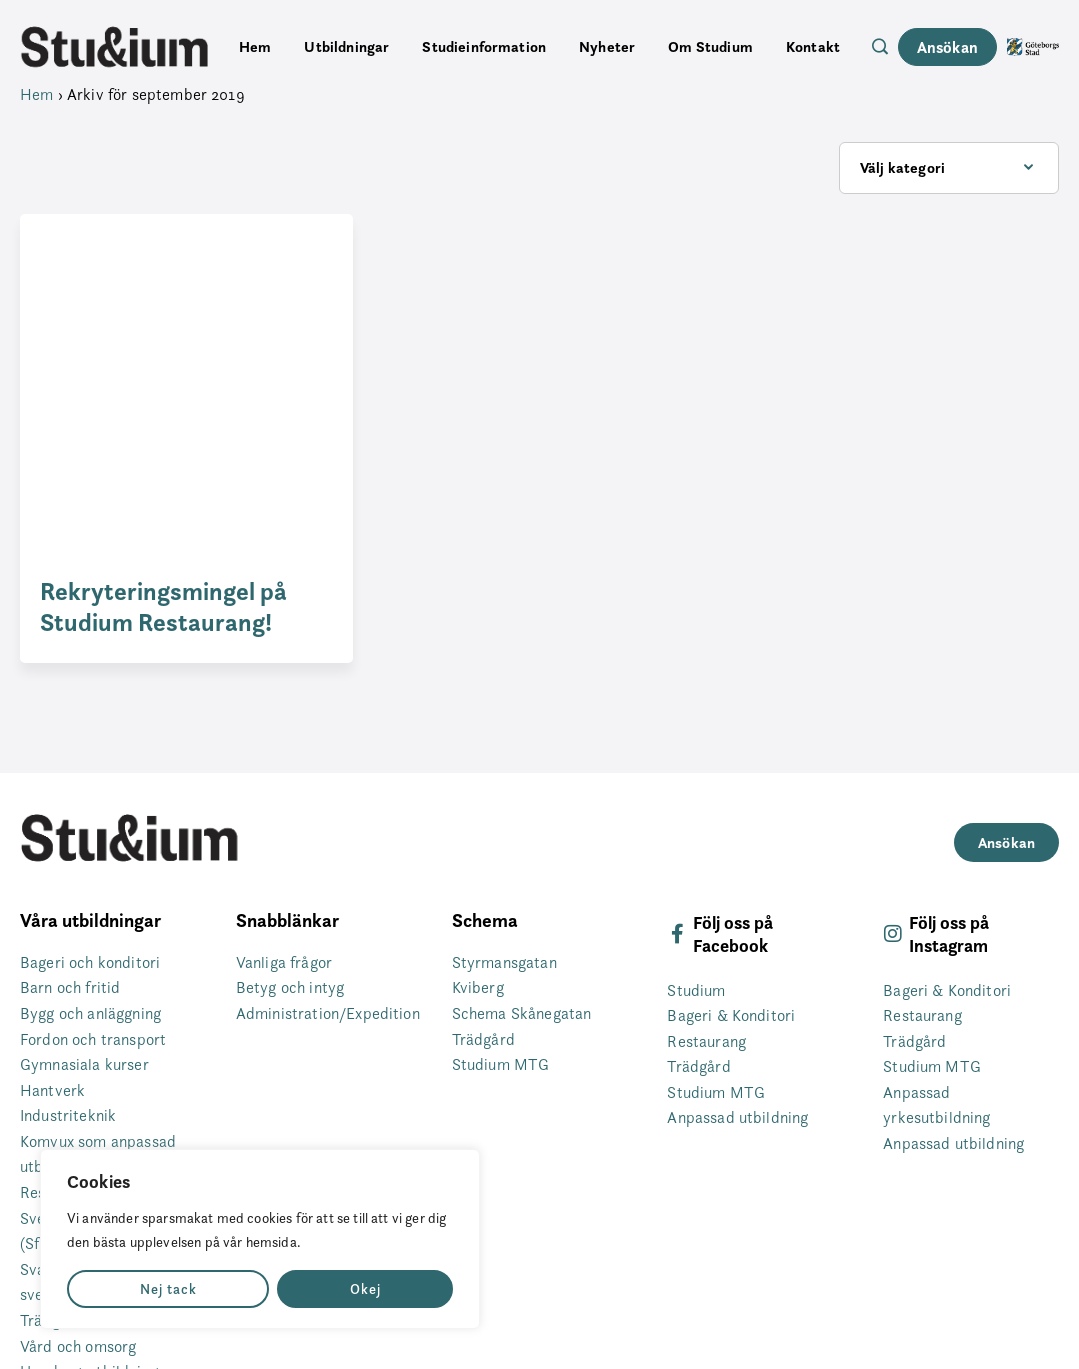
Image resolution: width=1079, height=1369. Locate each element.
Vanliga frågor (284, 962)
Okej (365, 1289)
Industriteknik (68, 1115)
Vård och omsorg (78, 1346)
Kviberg (478, 987)
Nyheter (607, 46)
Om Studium (710, 46)
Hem (255, 46)
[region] (260, 1239)
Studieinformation (484, 46)
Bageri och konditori (90, 962)
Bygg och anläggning (90, 1013)
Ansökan (947, 47)
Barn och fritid (70, 987)
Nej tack (168, 1289)
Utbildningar (346, 46)
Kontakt (813, 46)
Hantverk (52, 1090)
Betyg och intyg (290, 987)
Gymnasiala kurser (84, 1064)
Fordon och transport (93, 1039)
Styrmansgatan (504, 962)
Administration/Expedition (328, 1013)
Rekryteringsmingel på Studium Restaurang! (163, 607)
